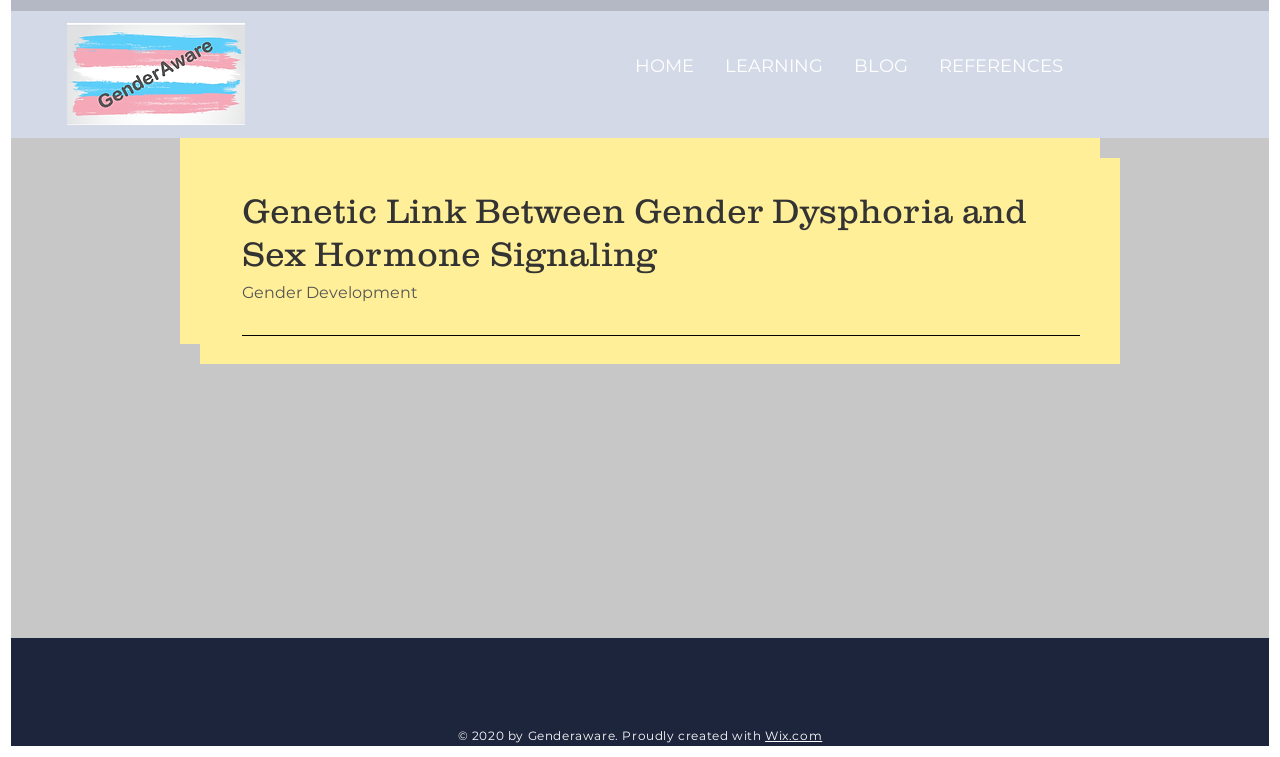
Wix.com (793, 735)
